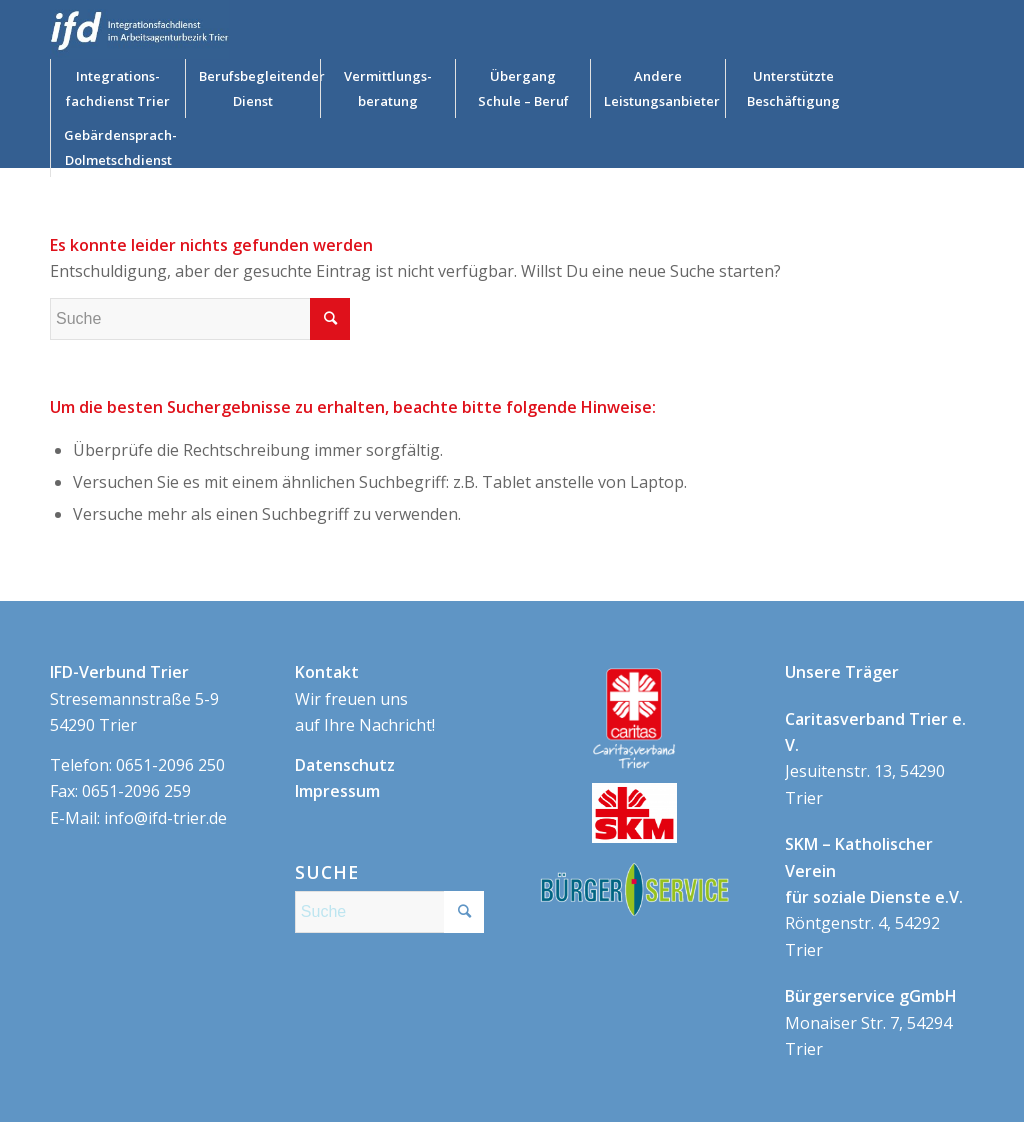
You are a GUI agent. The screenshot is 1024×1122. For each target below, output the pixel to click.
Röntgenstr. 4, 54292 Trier (874, 897)
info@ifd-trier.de (165, 818)
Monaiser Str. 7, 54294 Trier (871, 1022)
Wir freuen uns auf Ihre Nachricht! (365, 698)
